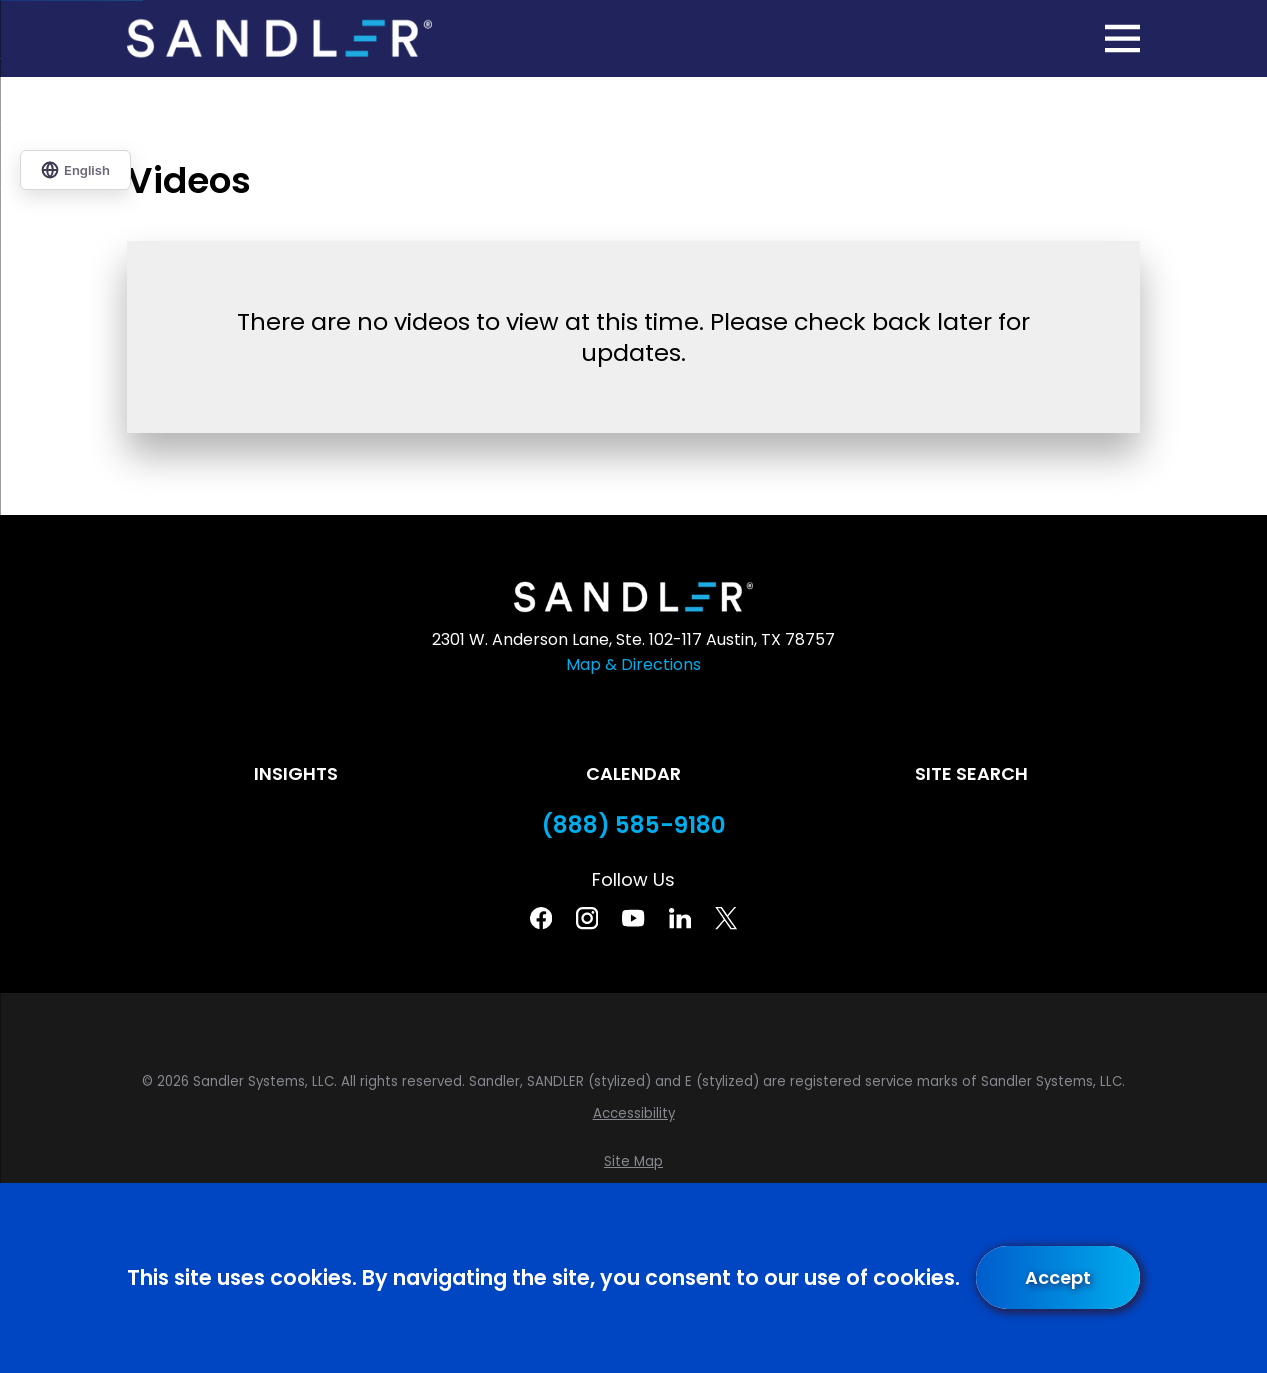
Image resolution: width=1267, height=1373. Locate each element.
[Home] (279, 38)
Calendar (633, 773)
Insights (296, 773)
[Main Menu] (1122, 38)
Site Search (971, 773)
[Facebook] (541, 918)
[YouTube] (633, 918)
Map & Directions (633, 664)
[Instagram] (587, 918)
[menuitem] (634, 1114)
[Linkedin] (680, 918)
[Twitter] (726, 918)
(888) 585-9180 (634, 825)
